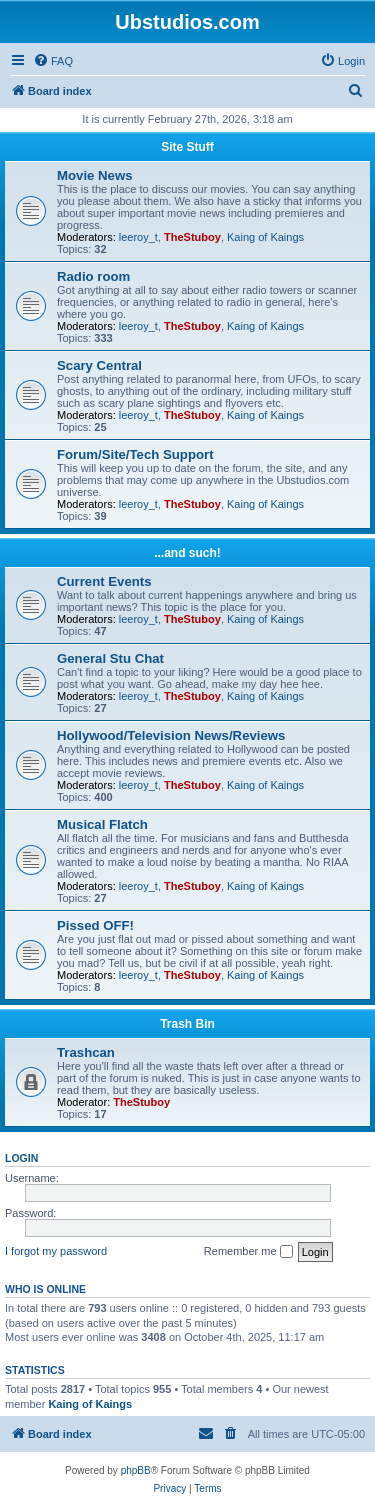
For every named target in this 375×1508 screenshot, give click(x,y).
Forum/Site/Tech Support (135, 454)
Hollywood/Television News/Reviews (171, 735)
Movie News (95, 175)
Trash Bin (187, 1024)
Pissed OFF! (95, 925)
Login (21, 1158)
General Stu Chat (110, 658)
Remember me (248, 1252)
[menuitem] (53, 61)
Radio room (93, 276)
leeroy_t (138, 237)
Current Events (104, 581)
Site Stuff (187, 147)
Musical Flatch (102, 824)
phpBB (136, 1470)
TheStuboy (192, 237)
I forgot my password (56, 1251)
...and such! (187, 553)
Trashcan (86, 1052)
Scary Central (99, 365)
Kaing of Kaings (265, 237)
